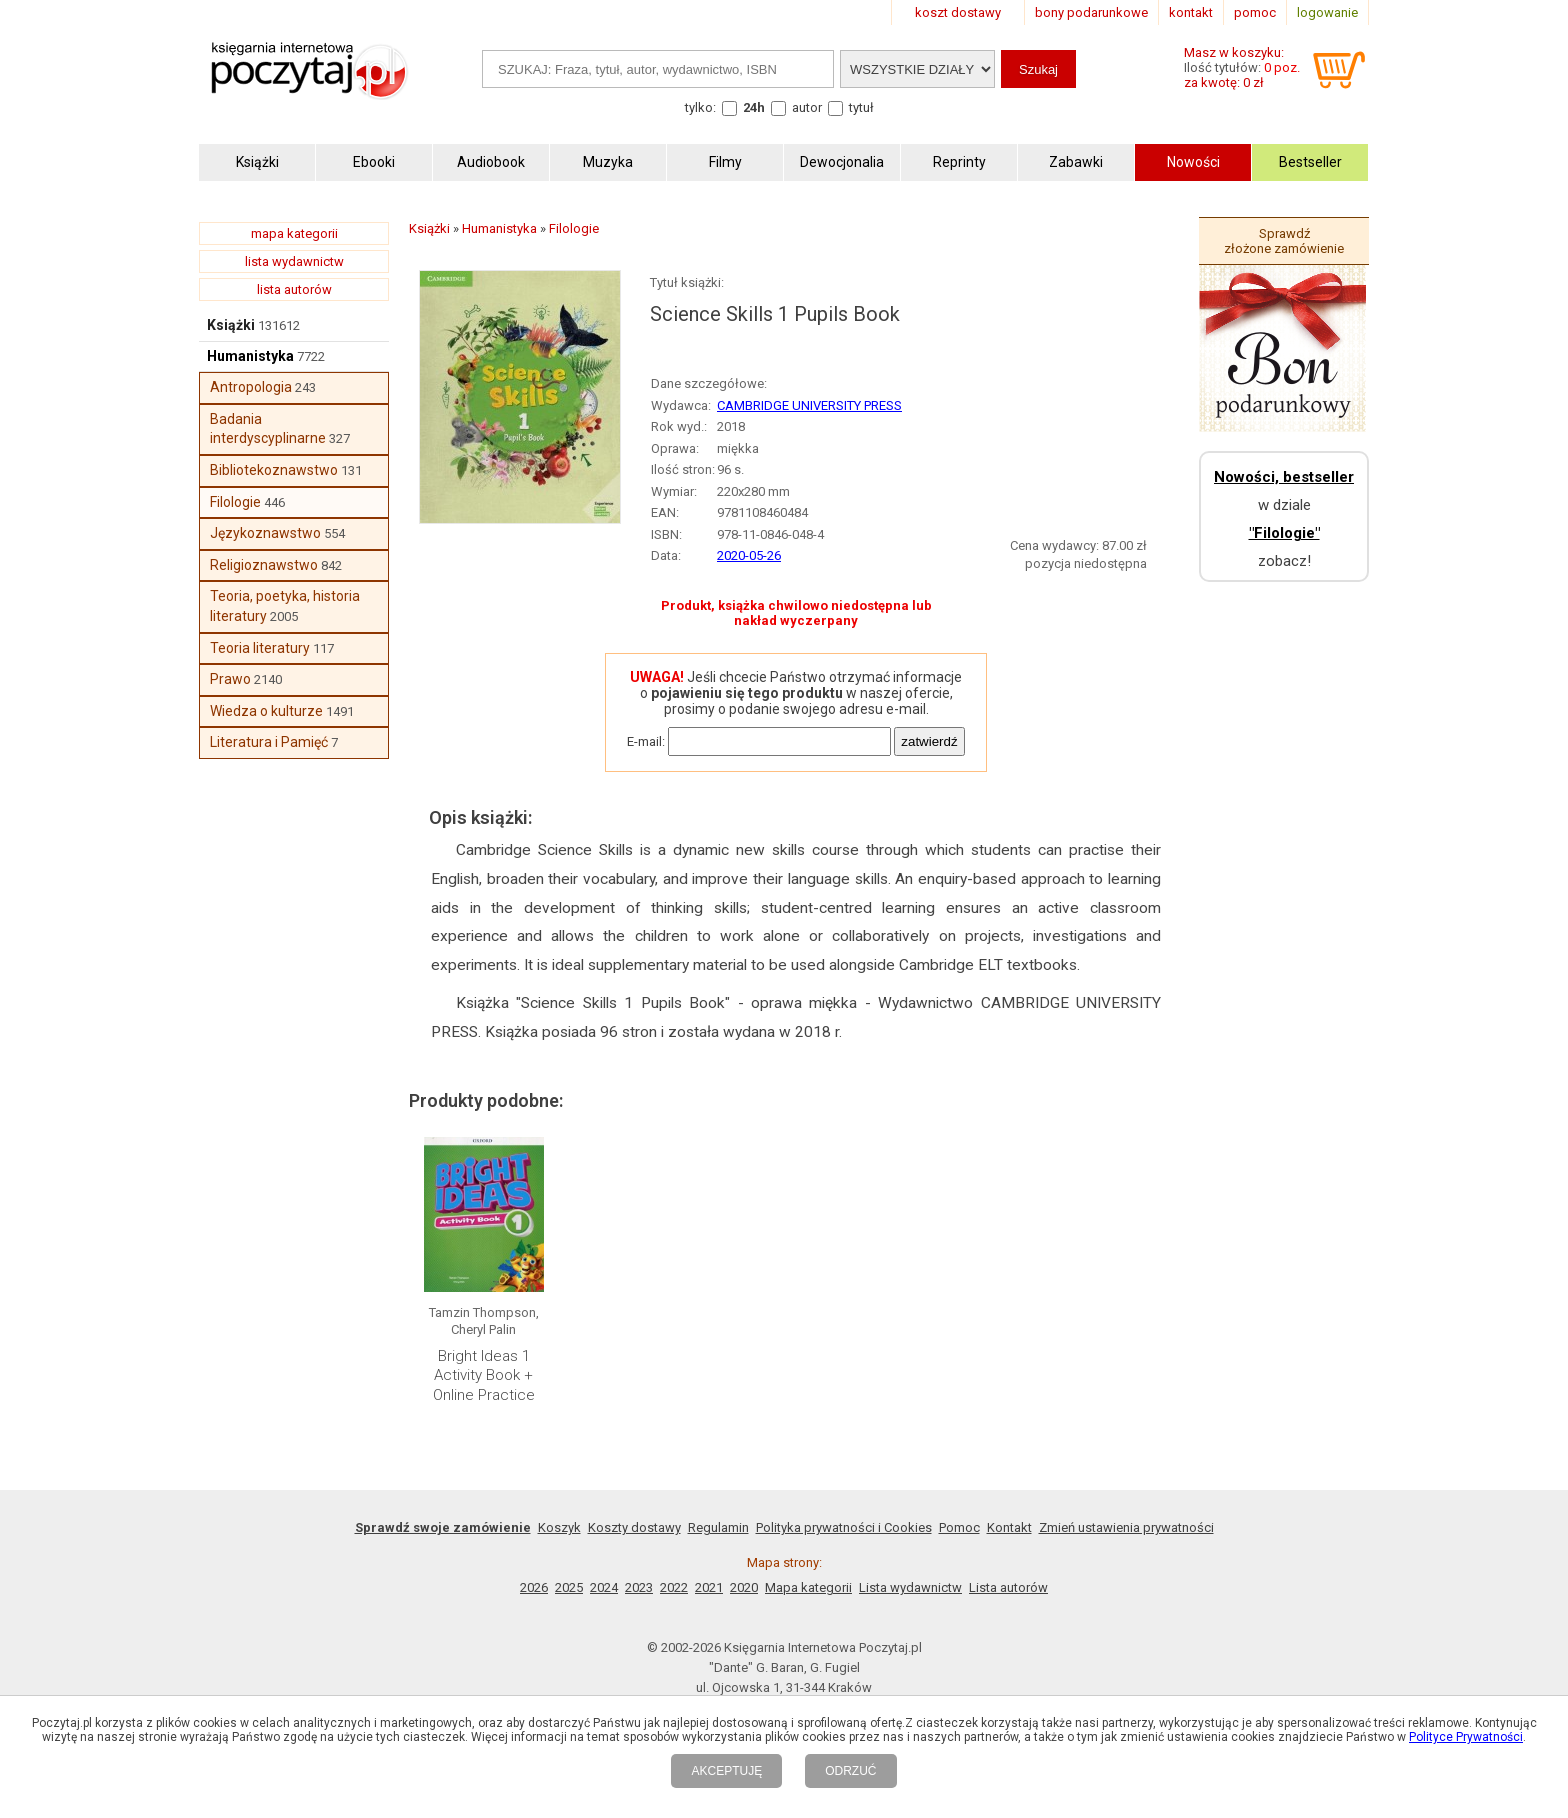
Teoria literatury (260, 648)
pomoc (1255, 12)
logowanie (1327, 12)
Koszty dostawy (634, 1527)
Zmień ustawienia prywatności (1126, 1527)
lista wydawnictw (294, 261)
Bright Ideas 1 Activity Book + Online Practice (484, 1375)
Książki (231, 325)
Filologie (235, 502)
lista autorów (294, 289)
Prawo (230, 679)
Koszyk (559, 1527)
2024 (604, 1587)
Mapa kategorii (808, 1587)
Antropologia (251, 387)
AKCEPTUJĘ (726, 1771)
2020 (744, 1587)
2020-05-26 (749, 555)
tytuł (861, 107)
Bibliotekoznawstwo (274, 470)
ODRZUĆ (850, 1771)
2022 (674, 1587)
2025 (569, 1587)
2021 (709, 1587)
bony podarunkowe (1091, 12)
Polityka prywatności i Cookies (844, 1527)
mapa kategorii (294, 233)
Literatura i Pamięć (269, 742)
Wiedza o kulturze (266, 711)
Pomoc (959, 1527)
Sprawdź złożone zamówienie (1284, 241)
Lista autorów (1008, 1587)
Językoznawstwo (265, 533)
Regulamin (718, 1527)
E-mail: (646, 741)
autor (807, 107)
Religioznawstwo (264, 565)
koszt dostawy (958, 12)
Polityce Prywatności (1466, 1737)
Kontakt (1009, 1527)
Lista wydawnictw (910, 1587)
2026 (534, 1587)
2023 (639, 1587)
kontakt (1191, 12)
